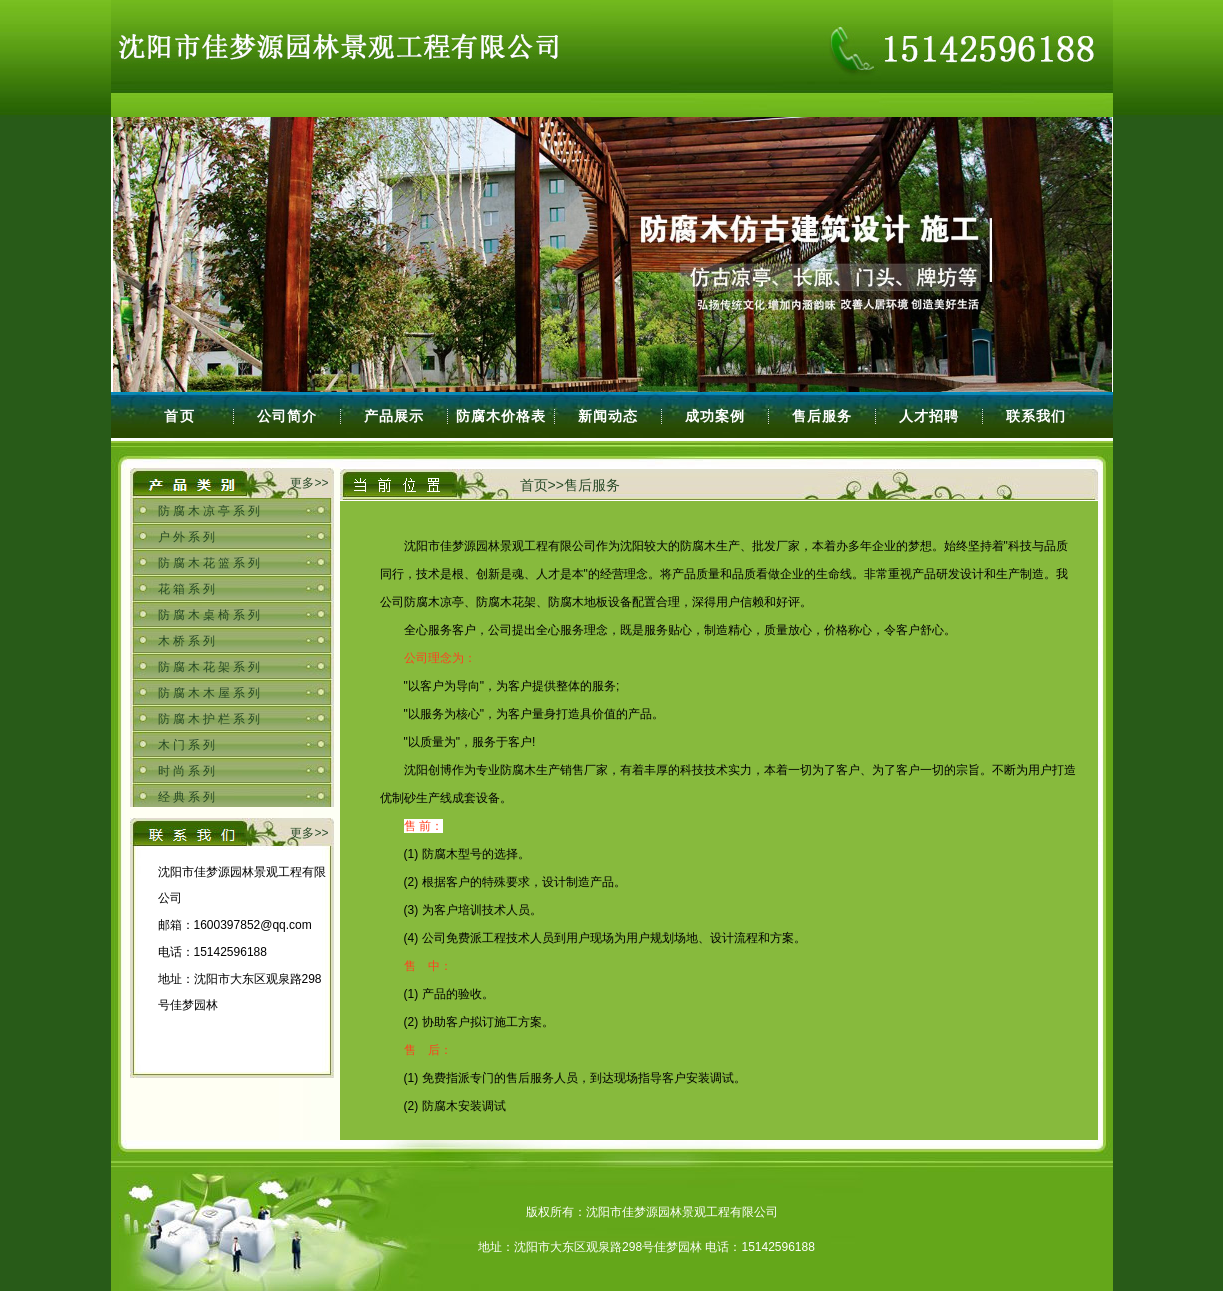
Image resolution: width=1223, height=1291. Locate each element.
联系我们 (1036, 416)
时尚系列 (188, 771)
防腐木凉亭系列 (210, 511)
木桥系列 (188, 641)
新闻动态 (608, 416)
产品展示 (394, 416)
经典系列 (188, 797)
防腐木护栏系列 (210, 719)
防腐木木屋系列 (210, 693)
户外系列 (188, 537)
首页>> (542, 485)
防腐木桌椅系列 (210, 615)
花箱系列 (188, 589)
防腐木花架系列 (210, 667)
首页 (180, 416)
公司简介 (287, 416)
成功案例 (715, 416)
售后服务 (822, 416)
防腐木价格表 (501, 416)
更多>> (309, 483)
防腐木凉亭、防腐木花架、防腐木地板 (506, 602)
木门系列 (188, 745)
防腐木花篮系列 (210, 563)
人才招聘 (929, 416)
